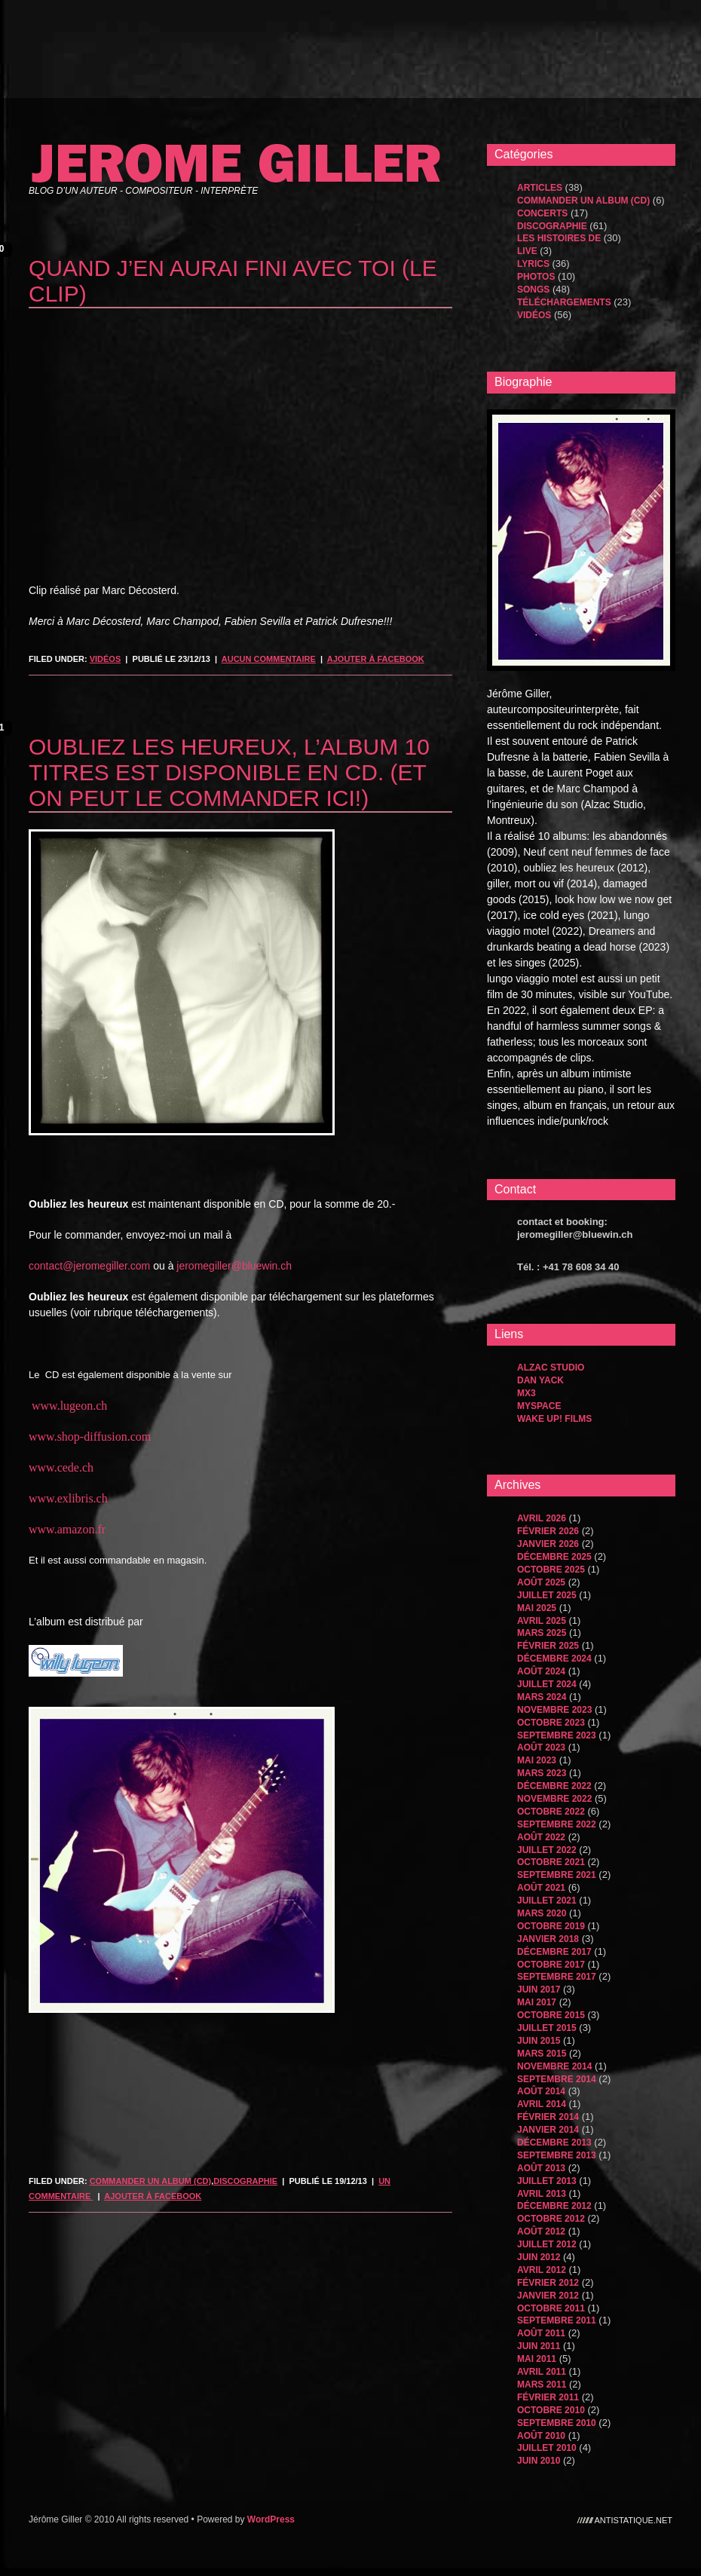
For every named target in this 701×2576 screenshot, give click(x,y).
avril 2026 (541, 1518)
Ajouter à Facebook (375, 658)
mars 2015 (541, 2053)
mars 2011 (541, 2384)
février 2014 (548, 2117)
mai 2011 (536, 2359)
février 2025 (548, 1645)
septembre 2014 (556, 2079)
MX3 (526, 1393)
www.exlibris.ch (68, 1498)
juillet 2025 (547, 1595)
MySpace (539, 1406)
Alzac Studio (550, 1367)
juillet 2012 (547, 2244)
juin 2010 (538, 2460)
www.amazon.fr (67, 1529)
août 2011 (541, 2333)
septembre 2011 (556, 2320)
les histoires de (559, 238)
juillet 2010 (547, 2448)
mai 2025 (536, 1608)
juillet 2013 (547, 2181)
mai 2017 (536, 2002)
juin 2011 (538, 2346)
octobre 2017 (551, 1964)
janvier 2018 (548, 1939)
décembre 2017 (554, 1952)
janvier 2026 (548, 1544)
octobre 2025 (551, 1569)
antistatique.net (634, 2519)
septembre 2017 (556, 1976)
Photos (536, 276)
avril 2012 (541, 2270)
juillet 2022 (547, 1850)
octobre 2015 (551, 2015)
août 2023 (541, 1747)
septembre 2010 (556, 2423)
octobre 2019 (551, 1926)
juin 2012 (538, 2257)
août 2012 (541, 2231)
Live (527, 251)
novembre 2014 (554, 2066)
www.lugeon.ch (69, 1405)
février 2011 (548, 2397)
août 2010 (541, 2436)
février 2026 (548, 1531)
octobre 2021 (551, 1862)
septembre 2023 (556, 1735)
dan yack (540, 1380)
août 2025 (541, 1582)
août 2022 (541, 1837)
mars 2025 (541, 1633)
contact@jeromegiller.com (89, 1266)
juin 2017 (538, 1989)
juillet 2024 (547, 1684)
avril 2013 (541, 2194)
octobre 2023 (551, 1722)
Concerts (542, 213)
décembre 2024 (554, 1658)
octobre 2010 (551, 2410)
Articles (539, 187)
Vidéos (105, 658)
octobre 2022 (551, 1811)
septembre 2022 (556, 1824)
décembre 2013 (554, 2142)
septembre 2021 (556, 1875)
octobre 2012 (551, 2218)
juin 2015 (538, 2040)
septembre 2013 (556, 2155)
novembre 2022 (554, 1798)
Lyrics (533, 264)
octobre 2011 (551, 2308)
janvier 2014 (548, 2129)
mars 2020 (541, 1913)
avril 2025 (541, 1621)
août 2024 (541, 1671)
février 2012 (548, 2282)
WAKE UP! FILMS (554, 1419)
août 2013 (541, 2168)
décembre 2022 (554, 1786)
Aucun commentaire (269, 658)
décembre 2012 (554, 2206)
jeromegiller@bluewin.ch (234, 1266)
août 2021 (541, 1887)
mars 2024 (541, 1697)
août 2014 (541, 2091)
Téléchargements (564, 302)
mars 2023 (541, 1773)
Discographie (245, 2180)
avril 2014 (541, 2104)
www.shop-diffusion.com (90, 1436)
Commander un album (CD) (151, 2180)
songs (533, 289)
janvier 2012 (548, 2295)
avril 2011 (541, 2371)
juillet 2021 (547, 1900)
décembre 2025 (554, 1556)
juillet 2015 (547, 2028)
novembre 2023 (554, 1710)
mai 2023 (536, 1760)
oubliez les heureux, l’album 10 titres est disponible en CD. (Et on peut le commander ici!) (229, 772)
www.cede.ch (61, 1467)
